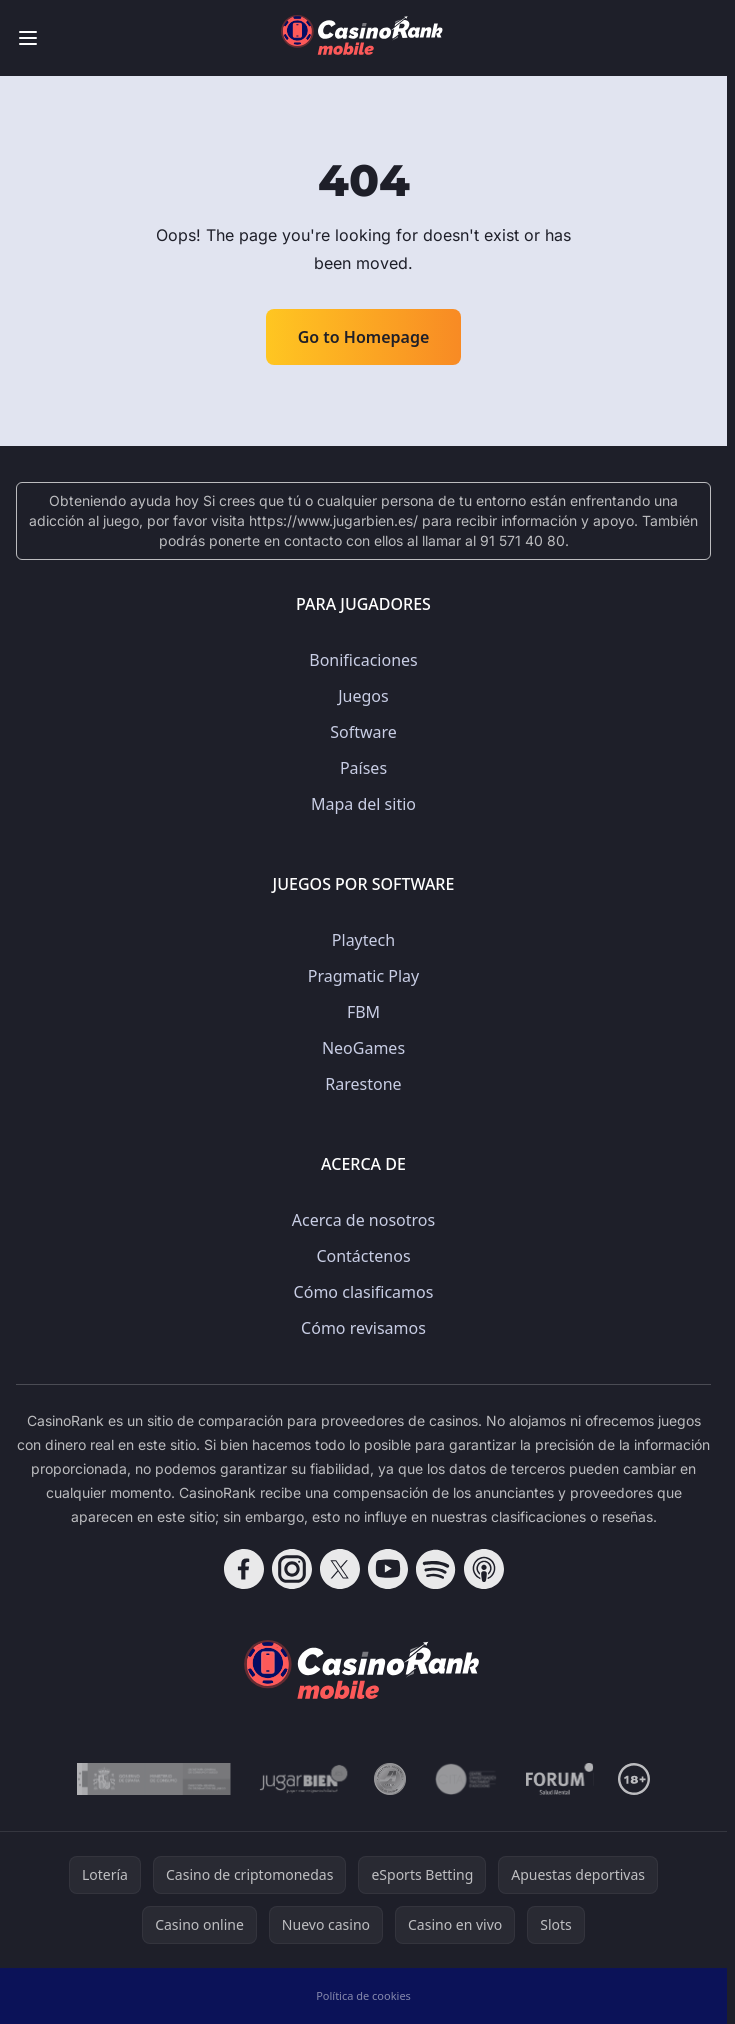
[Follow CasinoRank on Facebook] (244, 1569)
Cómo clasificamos (364, 1292)
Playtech (363, 940)
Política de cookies (363, 1995)
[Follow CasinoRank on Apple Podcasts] (484, 1569)
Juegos (363, 696)
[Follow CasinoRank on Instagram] (292, 1569)
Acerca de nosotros (363, 1220)
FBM (363, 1012)
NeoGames (363, 1048)
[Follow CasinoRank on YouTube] (388, 1569)
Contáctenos (363, 1256)
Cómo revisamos (363, 1328)
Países (363, 768)
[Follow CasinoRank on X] (340, 1569)
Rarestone (363, 1084)
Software (363, 732)
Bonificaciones (363, 660)
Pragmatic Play (363, 976)
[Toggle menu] (28, 38)
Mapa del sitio (363, 804)
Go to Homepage (364, 337)
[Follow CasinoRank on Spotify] (436, 1569)
